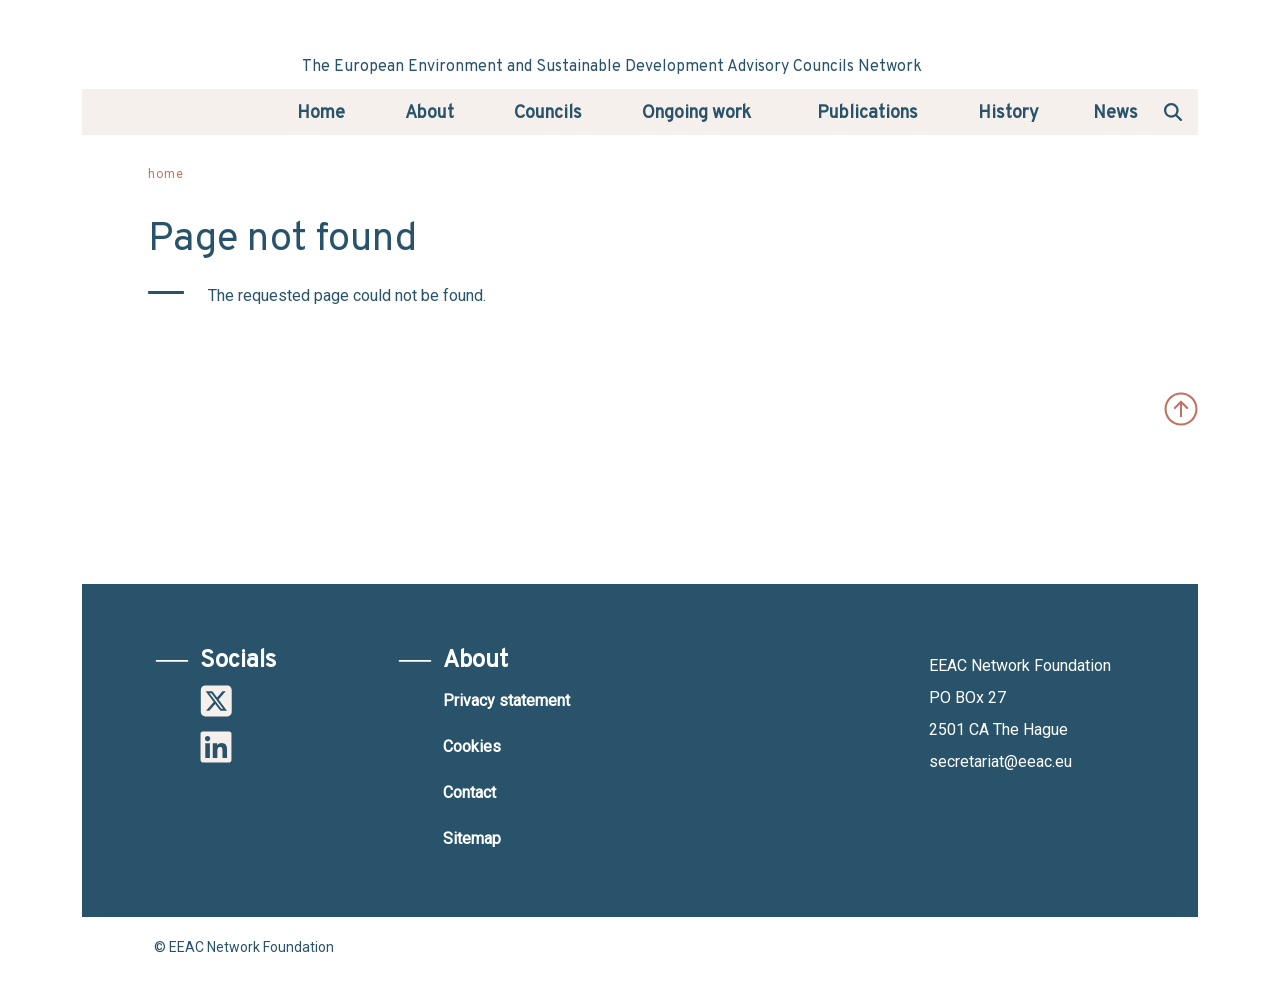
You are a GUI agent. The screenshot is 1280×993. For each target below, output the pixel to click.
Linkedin (216, 747)
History (1008, 113)
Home (321, 113)
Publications (867, 113)
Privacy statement (506, 700)
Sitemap (472, 838)
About (429, 113)
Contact (469, 792)
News (1115, 113)
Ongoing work (696, 113)
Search (1173, 110)
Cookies (472, 746)
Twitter (216, 701)
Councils (548, 113)
